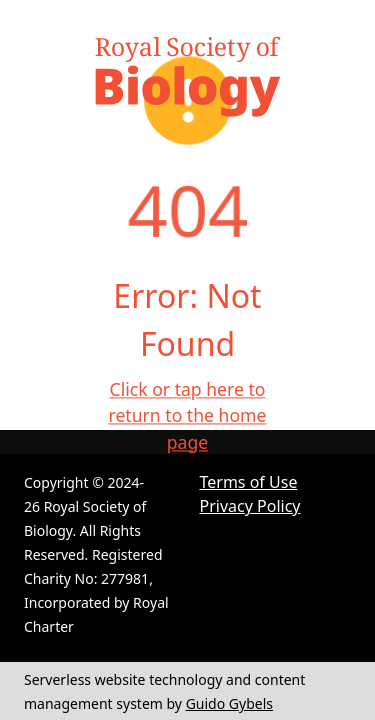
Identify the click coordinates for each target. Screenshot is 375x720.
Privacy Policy (250, 506)
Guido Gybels (229, 703)
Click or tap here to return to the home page (188, 415)
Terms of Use (249, 482)
